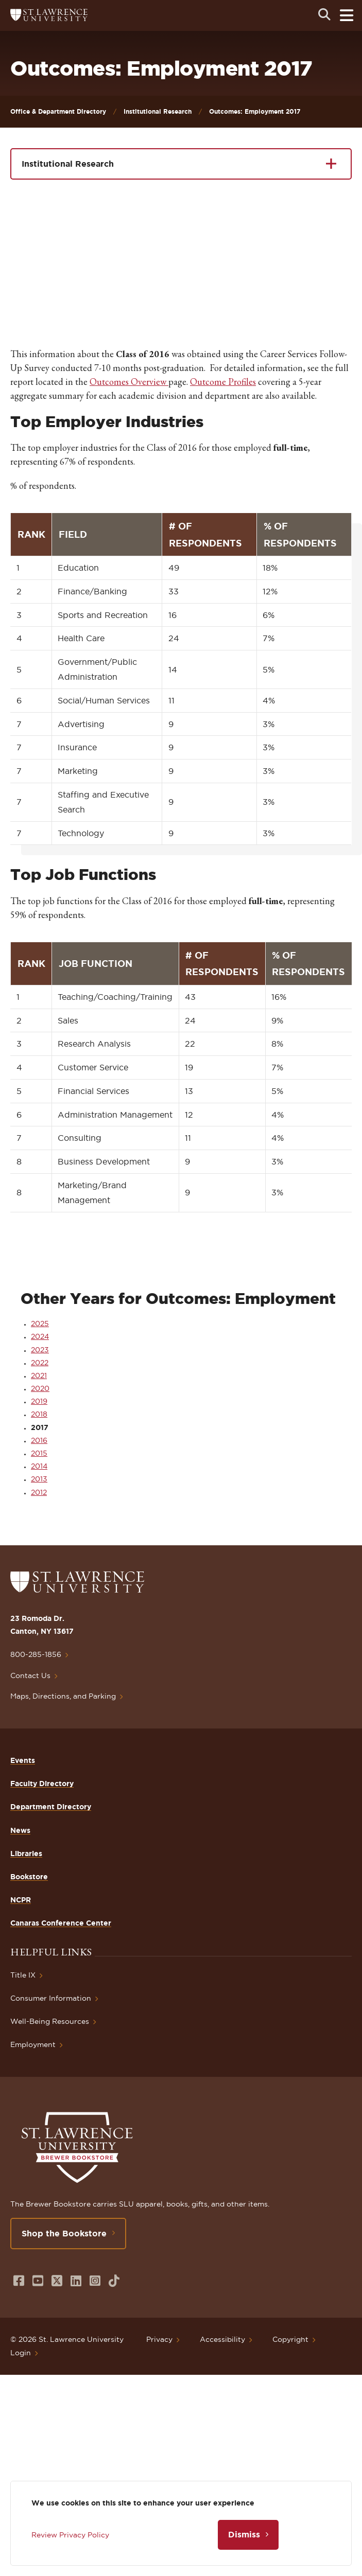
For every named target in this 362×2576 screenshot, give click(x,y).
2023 (40, 1350)
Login (20, 2353)
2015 (39, 1453)
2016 (39, 1440)
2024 (40, 1336)
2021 (39, 1375)
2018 (39, 1414)
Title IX (23, 1975)
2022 (39, 1362)
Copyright (290, 2339)
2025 (40, 1323)
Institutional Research (158, 111)
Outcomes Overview (129, 381)
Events (22, 1760)
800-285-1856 (35, 1654)
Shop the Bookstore (64, 2233)
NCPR (20, 1900)
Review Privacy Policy (70, 2535)
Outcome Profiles (223, 381)
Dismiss (244, 2534)
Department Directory (50, 1807)
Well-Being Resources (49, 2021)
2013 (39, 1479)
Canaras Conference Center (60, 1923)
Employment (33, 2044)
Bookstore (29, 1877)
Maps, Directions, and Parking (63, 1696)
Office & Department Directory (58, 111)
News (20, 1830)
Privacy (159, 2339)
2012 (39, 1492)
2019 (39, 1401)
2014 (39, 1466)
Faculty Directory (42, 1783)
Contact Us (30, 1675)
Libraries (26, 1853)
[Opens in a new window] (18, 2281)
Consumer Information (50, 1998)
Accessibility (222, 2339)
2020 (40, 1388)
